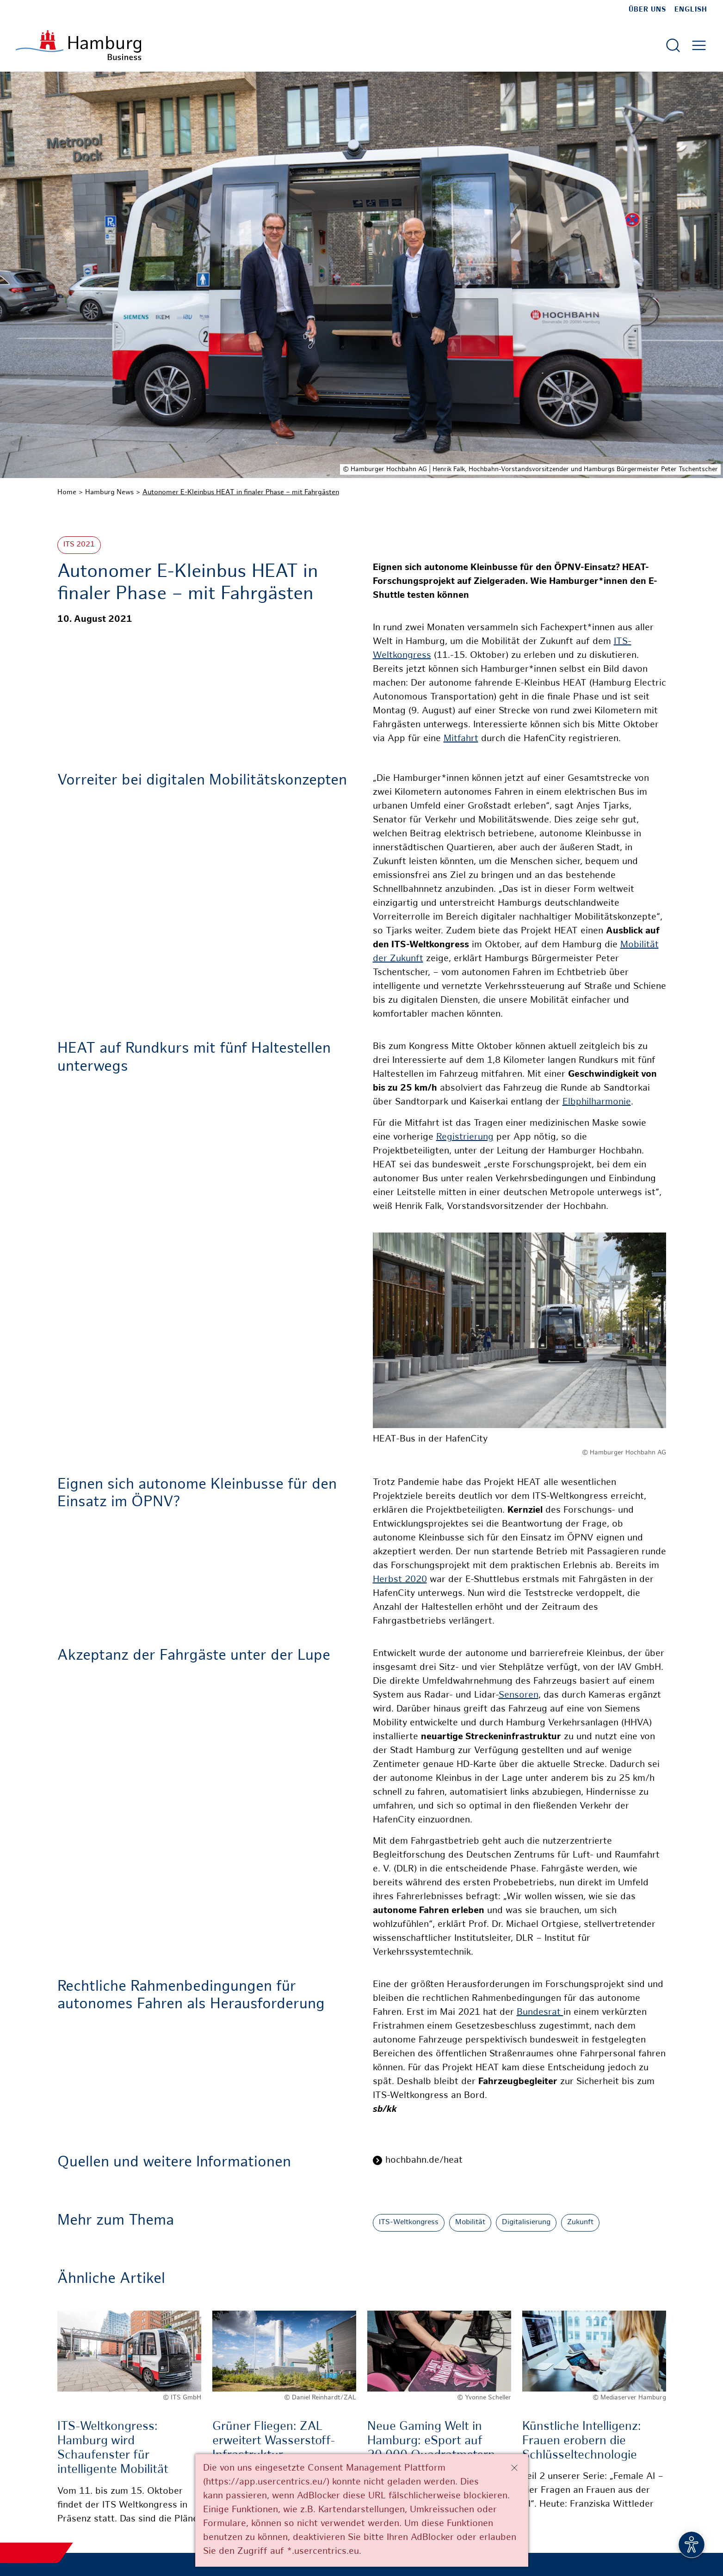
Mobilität (470, 2222)
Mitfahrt (461, 739)
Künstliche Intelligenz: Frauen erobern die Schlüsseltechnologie (581, 2441)
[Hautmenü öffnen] (699, 45)
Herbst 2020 (400, 1580)
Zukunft (580, 2222)
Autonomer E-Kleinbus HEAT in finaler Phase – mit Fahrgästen (240, 492)
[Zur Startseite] (78, 45)
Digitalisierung (526, 2222)
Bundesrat (540, 2012)
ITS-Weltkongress (409, 2222)
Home (66, 492)
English (690, 9)
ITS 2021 (79, 544)
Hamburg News (109, 492)
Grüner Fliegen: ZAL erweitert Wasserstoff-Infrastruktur (273, 2441)
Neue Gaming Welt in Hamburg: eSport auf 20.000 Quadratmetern (431, 2441)
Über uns (647, 9)
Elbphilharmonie (596, 1102)
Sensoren (518, 1695)
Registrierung (465, 1137)
